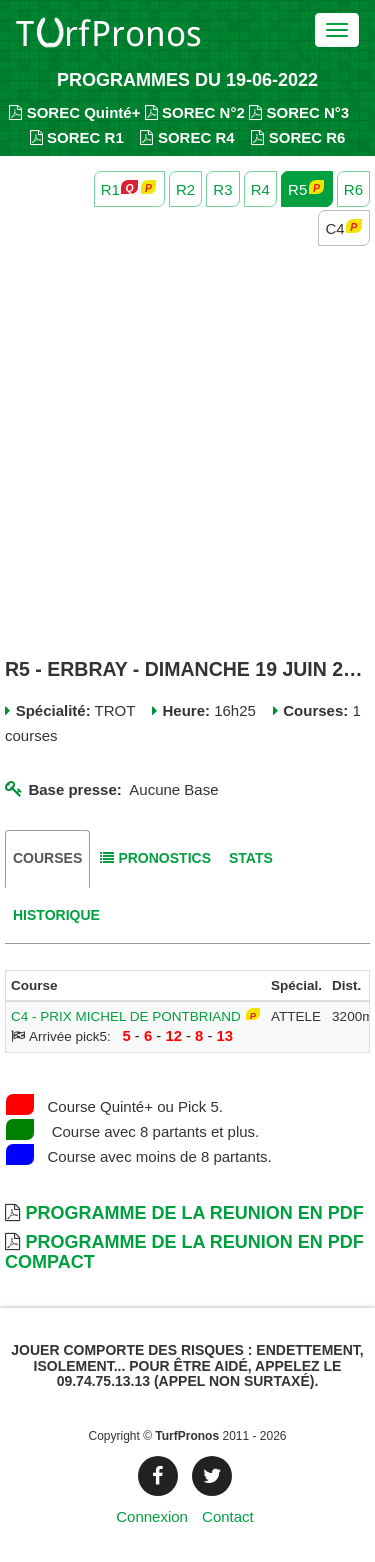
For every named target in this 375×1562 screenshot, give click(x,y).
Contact (228, 1516)
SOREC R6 (298, 137)
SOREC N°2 (195, 112)
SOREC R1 (77, 137)
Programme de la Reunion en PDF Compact (184, 1252)
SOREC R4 (187, 137)
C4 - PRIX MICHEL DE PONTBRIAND (126, 1016)
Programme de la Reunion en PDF (194, 1213)
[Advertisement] (187, 454)
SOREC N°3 (299, 112)
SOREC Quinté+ (74, 112)
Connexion (152, 1516)
